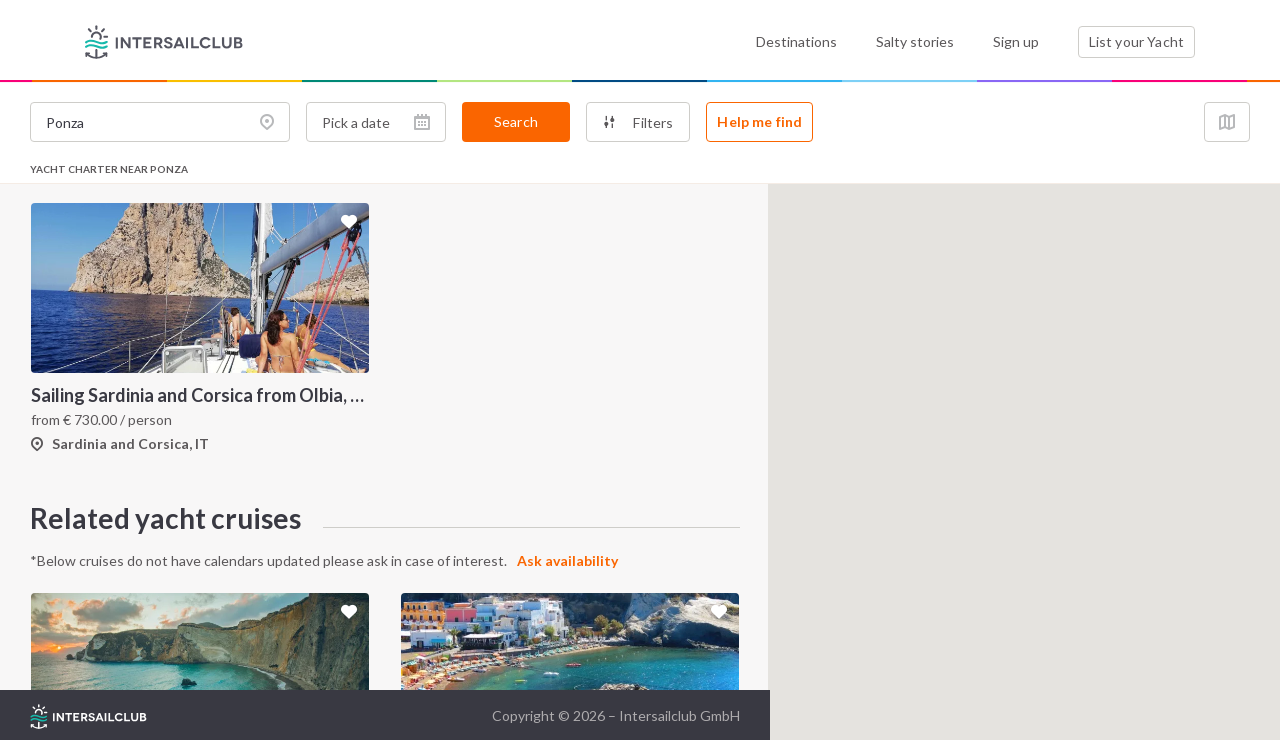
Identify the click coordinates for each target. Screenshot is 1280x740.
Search (516, 121)
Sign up (1016, 41)
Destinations (796, 41)
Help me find (759, 121)
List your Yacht (1136, 41)
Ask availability (567, 560)
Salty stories (915, 41)
